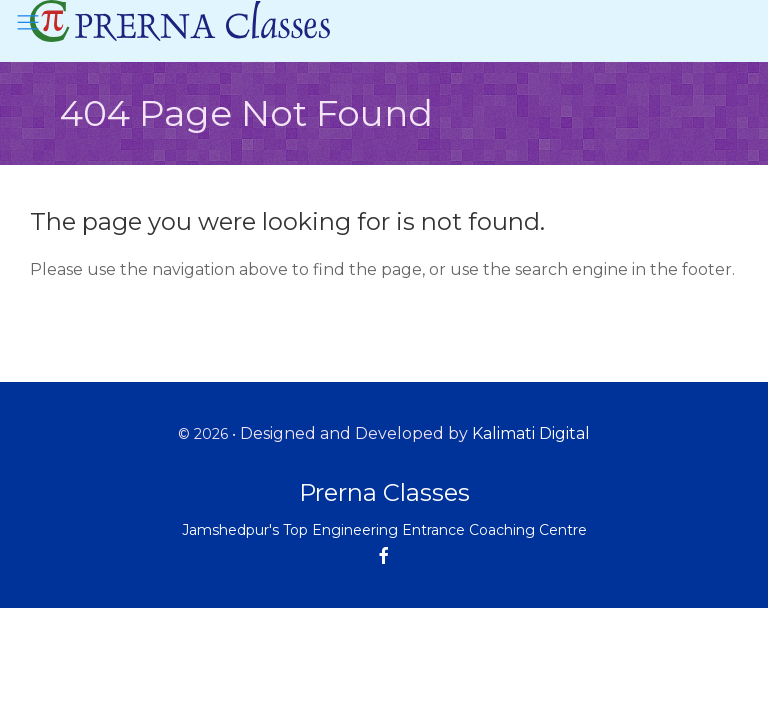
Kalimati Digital (531, 433)
